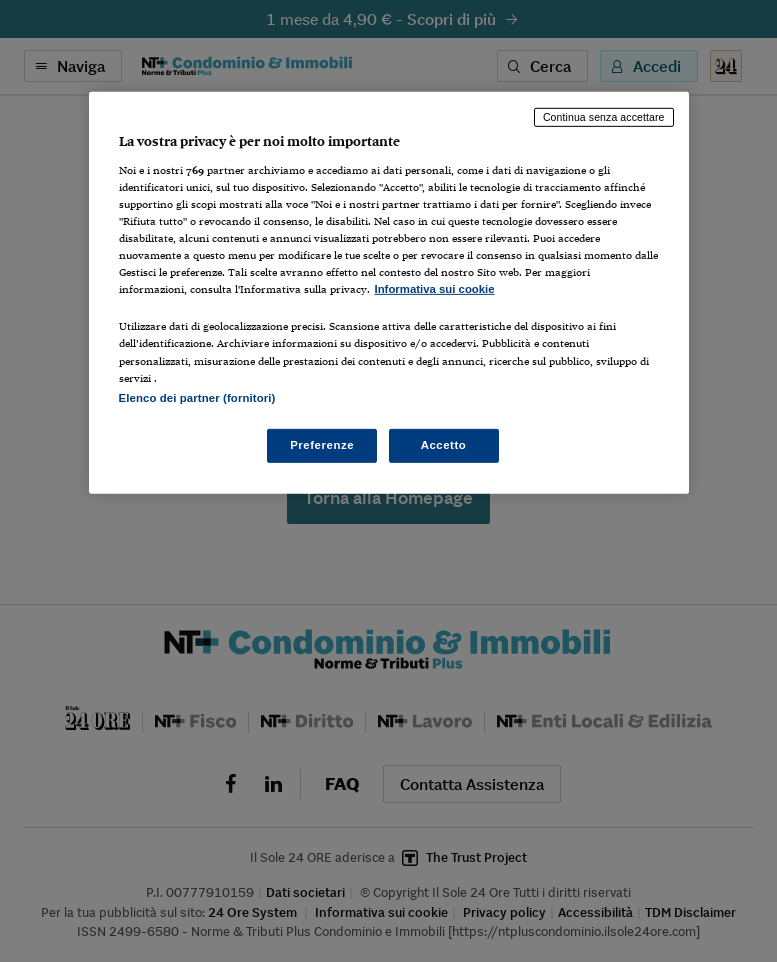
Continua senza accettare (604, 117)
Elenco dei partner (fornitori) (197, 397)
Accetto (444, 444)
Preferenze (322, 444)
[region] (389, 292)
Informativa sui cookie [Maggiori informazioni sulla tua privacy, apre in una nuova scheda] (435, 289)
